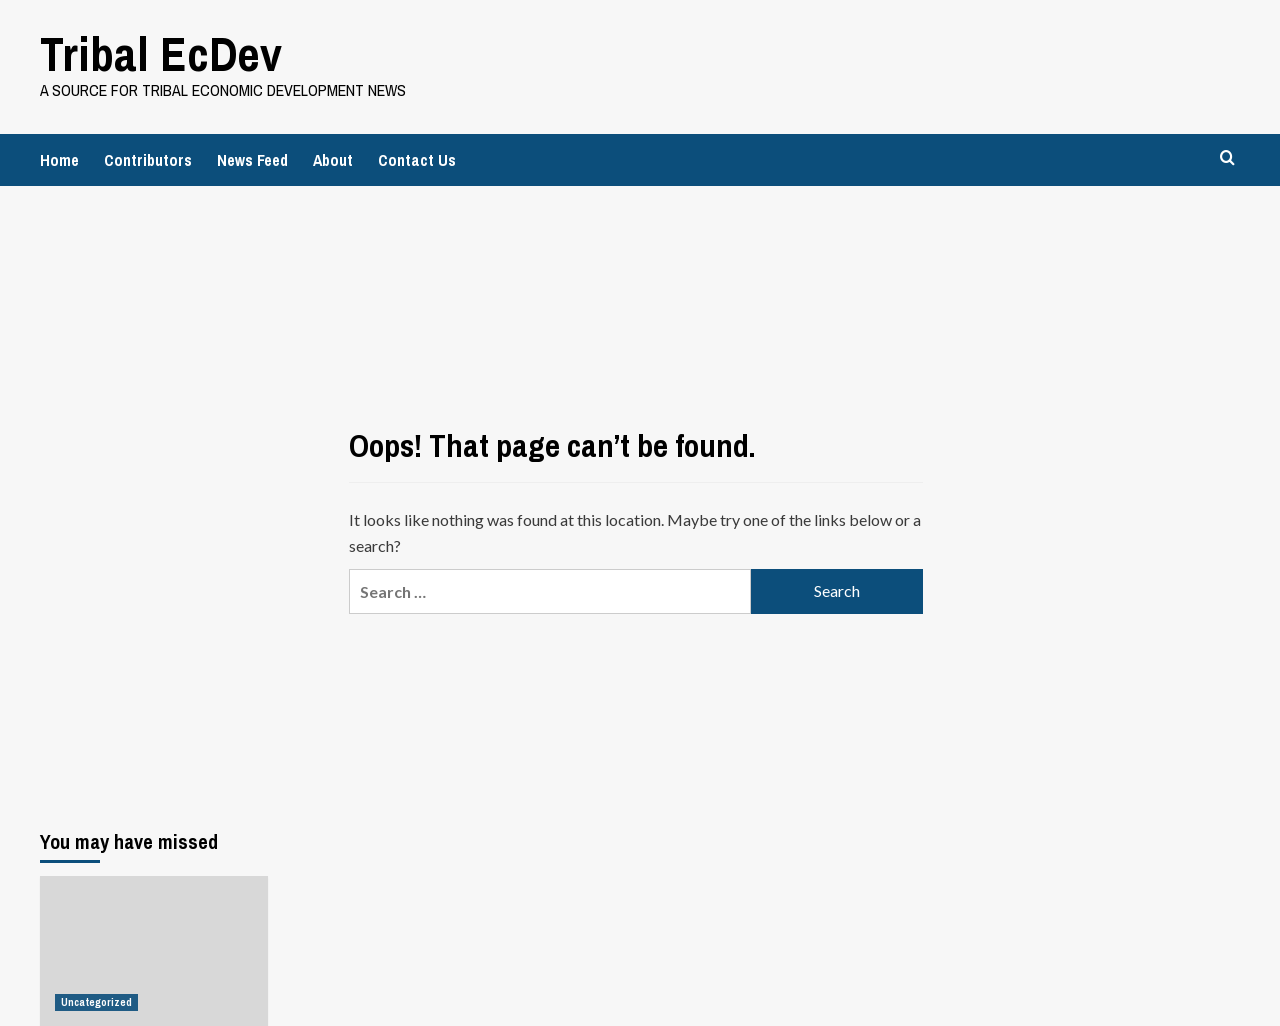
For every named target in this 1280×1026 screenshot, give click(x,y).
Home (59, 160)
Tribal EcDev (161, 53)
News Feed (252, 160)
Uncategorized (96, 1002)
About (333, 160)
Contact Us (417, 160)
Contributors (148, 160)
